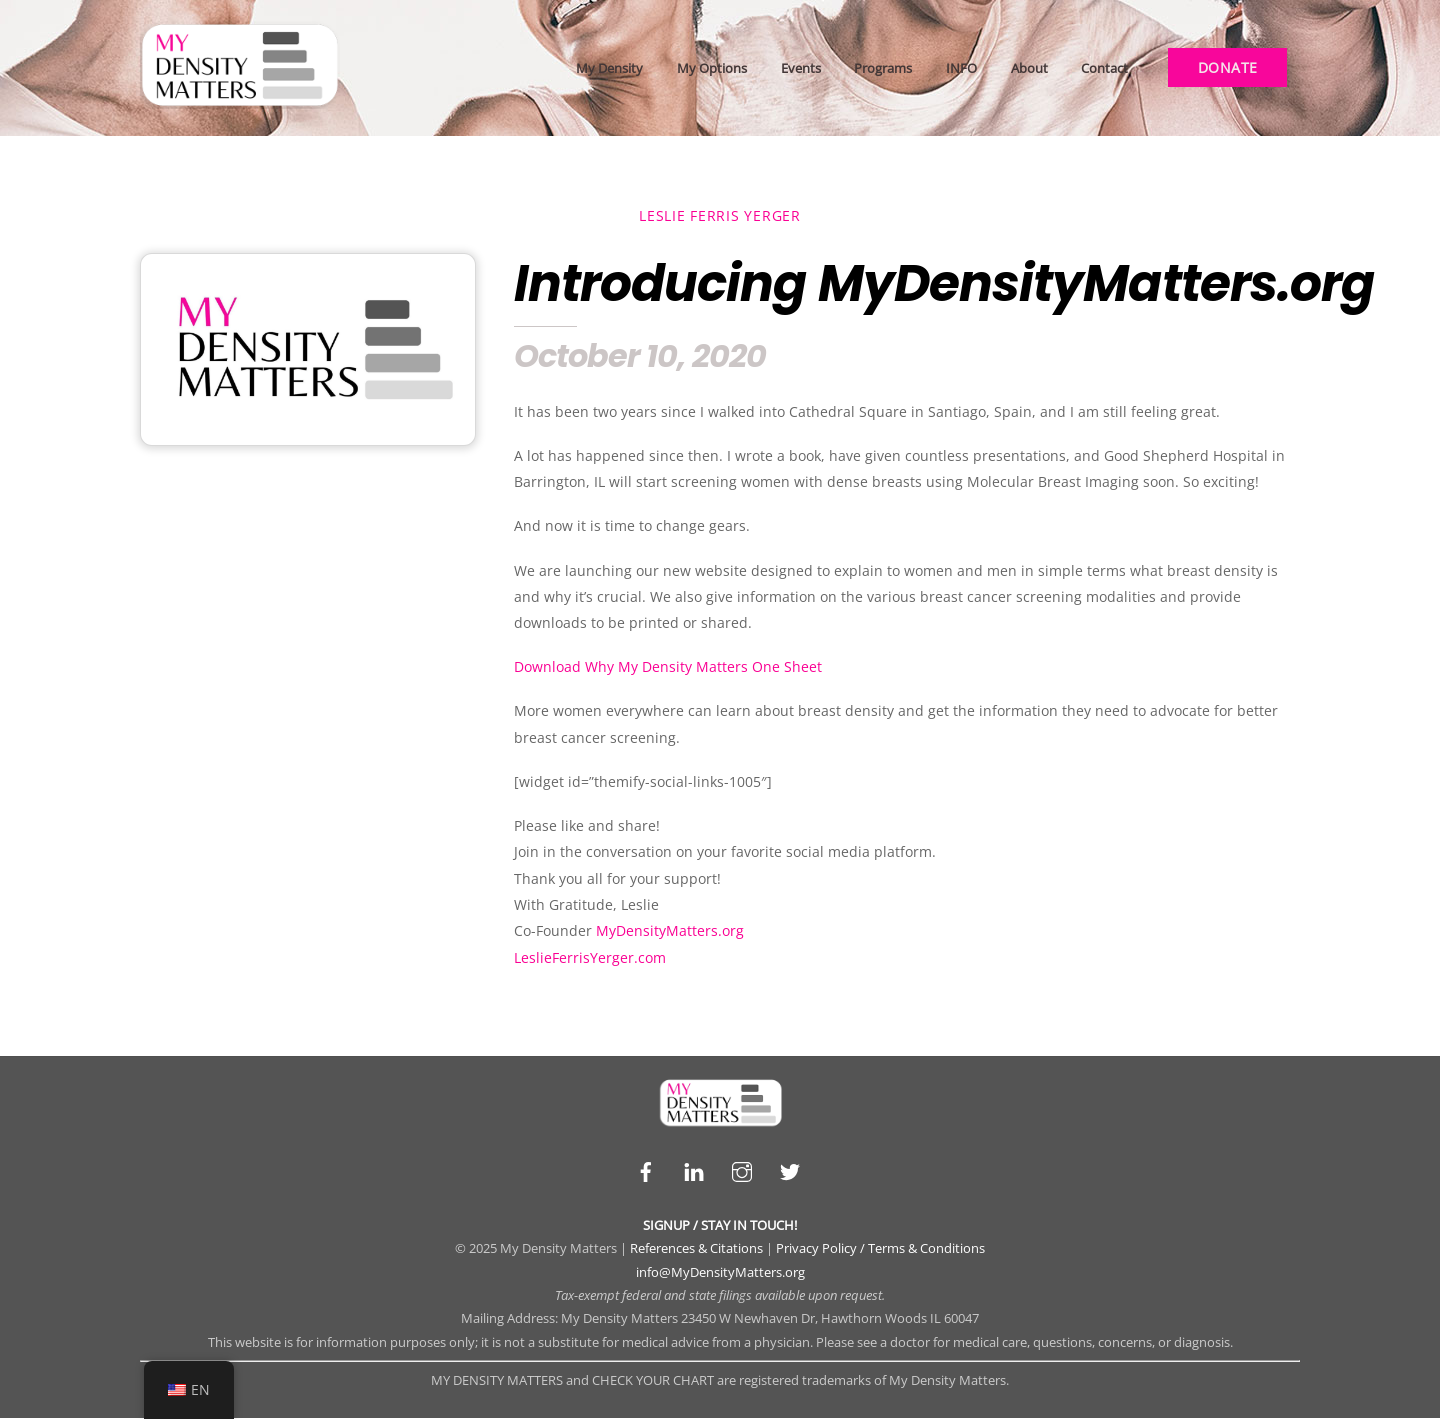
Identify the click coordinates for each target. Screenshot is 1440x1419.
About (1029, 68)
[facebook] (646, 1169)
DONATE (1228, 67)
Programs (883, 68)
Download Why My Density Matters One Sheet (668, 667)
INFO (961, 68)
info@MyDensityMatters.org (720, 1272)
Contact (1104, 68)
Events (801, 68)
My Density (609, 68)
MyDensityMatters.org (670, 931)
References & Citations (696, 1249)
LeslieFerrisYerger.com (590, 957)
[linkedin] (694, 1169)
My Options (712, 68)
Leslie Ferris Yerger (719, 215)
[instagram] (742, 1169)
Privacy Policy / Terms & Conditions (880, 1249)
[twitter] (790, 1169)
